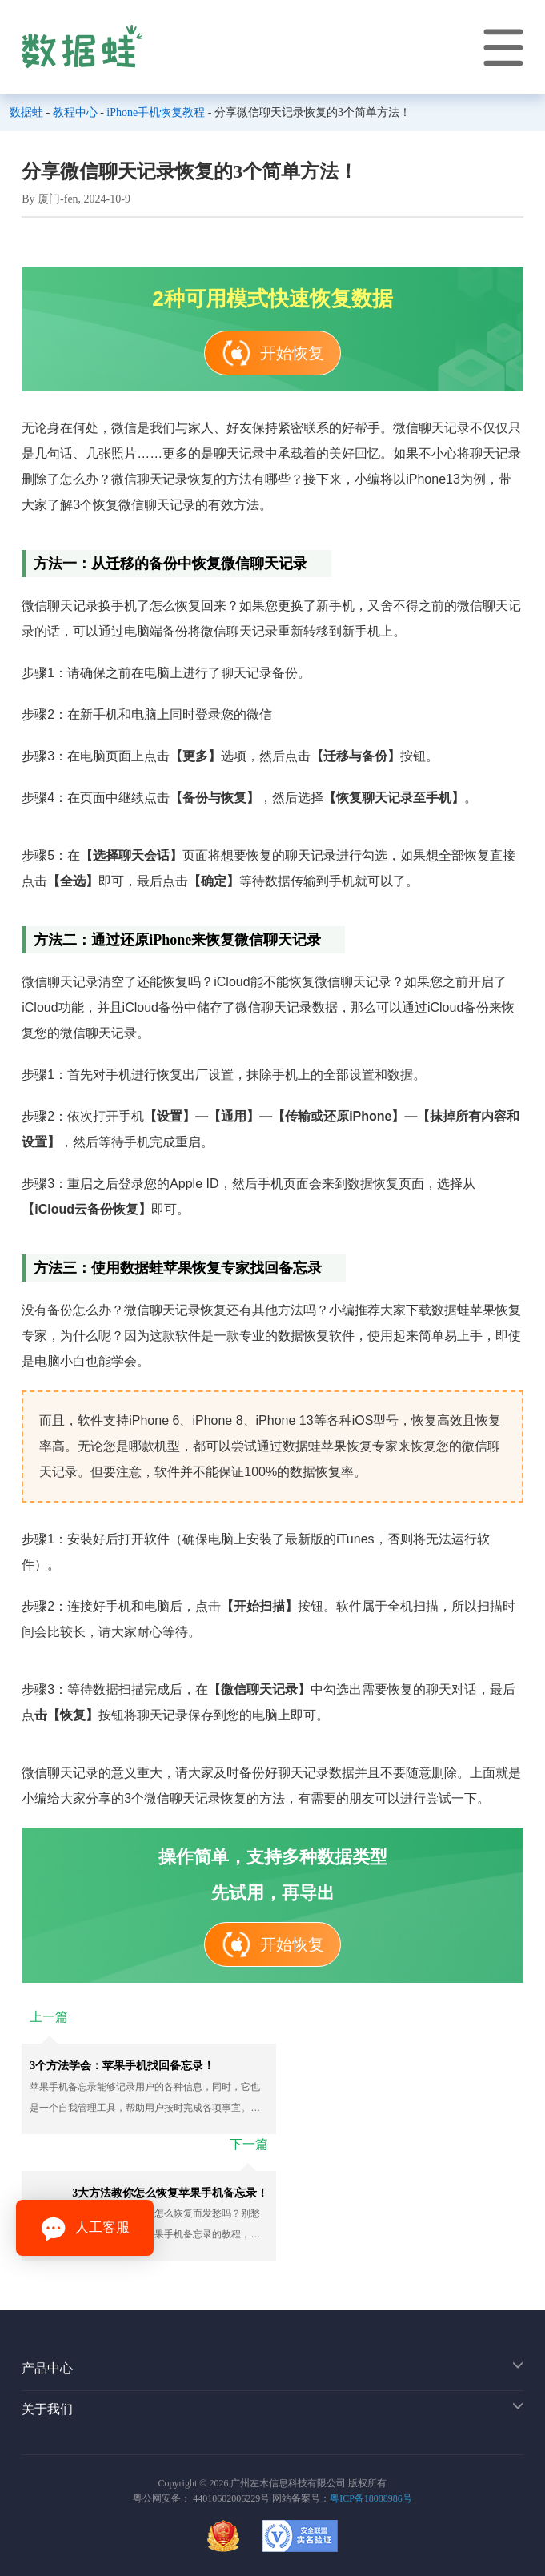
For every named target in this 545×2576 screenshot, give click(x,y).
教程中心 (75, 112)
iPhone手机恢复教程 (155, 112)
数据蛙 (26, 112)
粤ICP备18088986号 (371, 2498)
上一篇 (49, 2017)
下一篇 (249, 2144)
